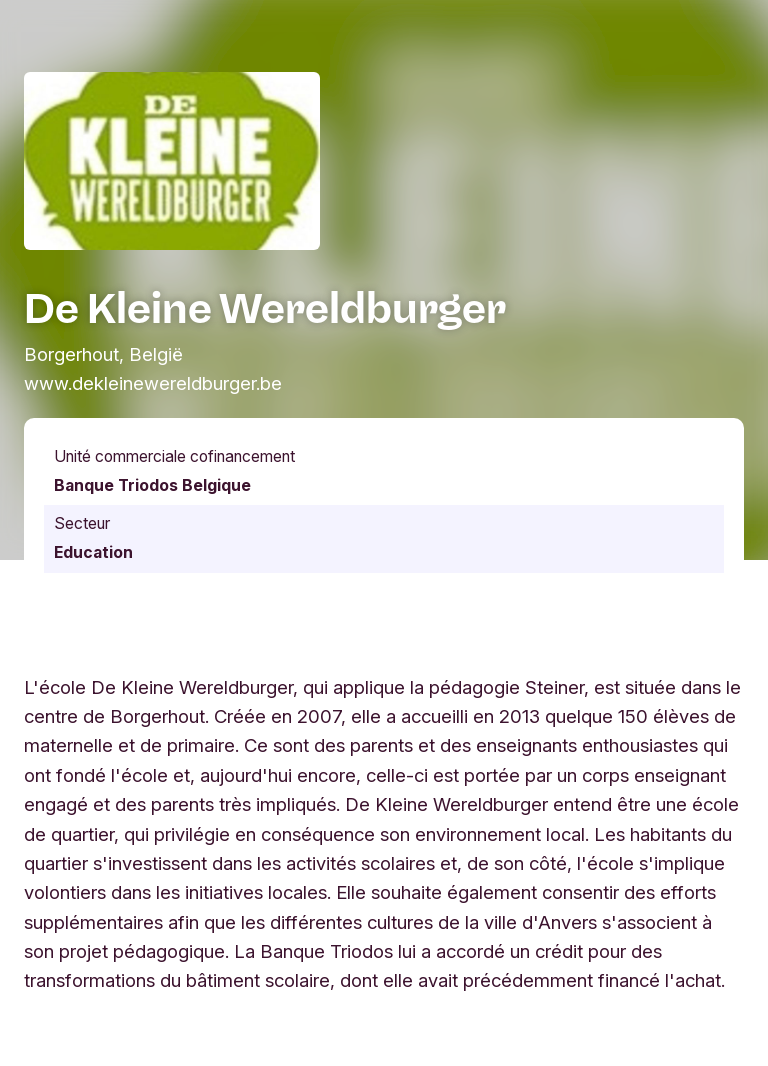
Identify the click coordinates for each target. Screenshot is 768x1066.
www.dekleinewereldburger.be (153, 383)
